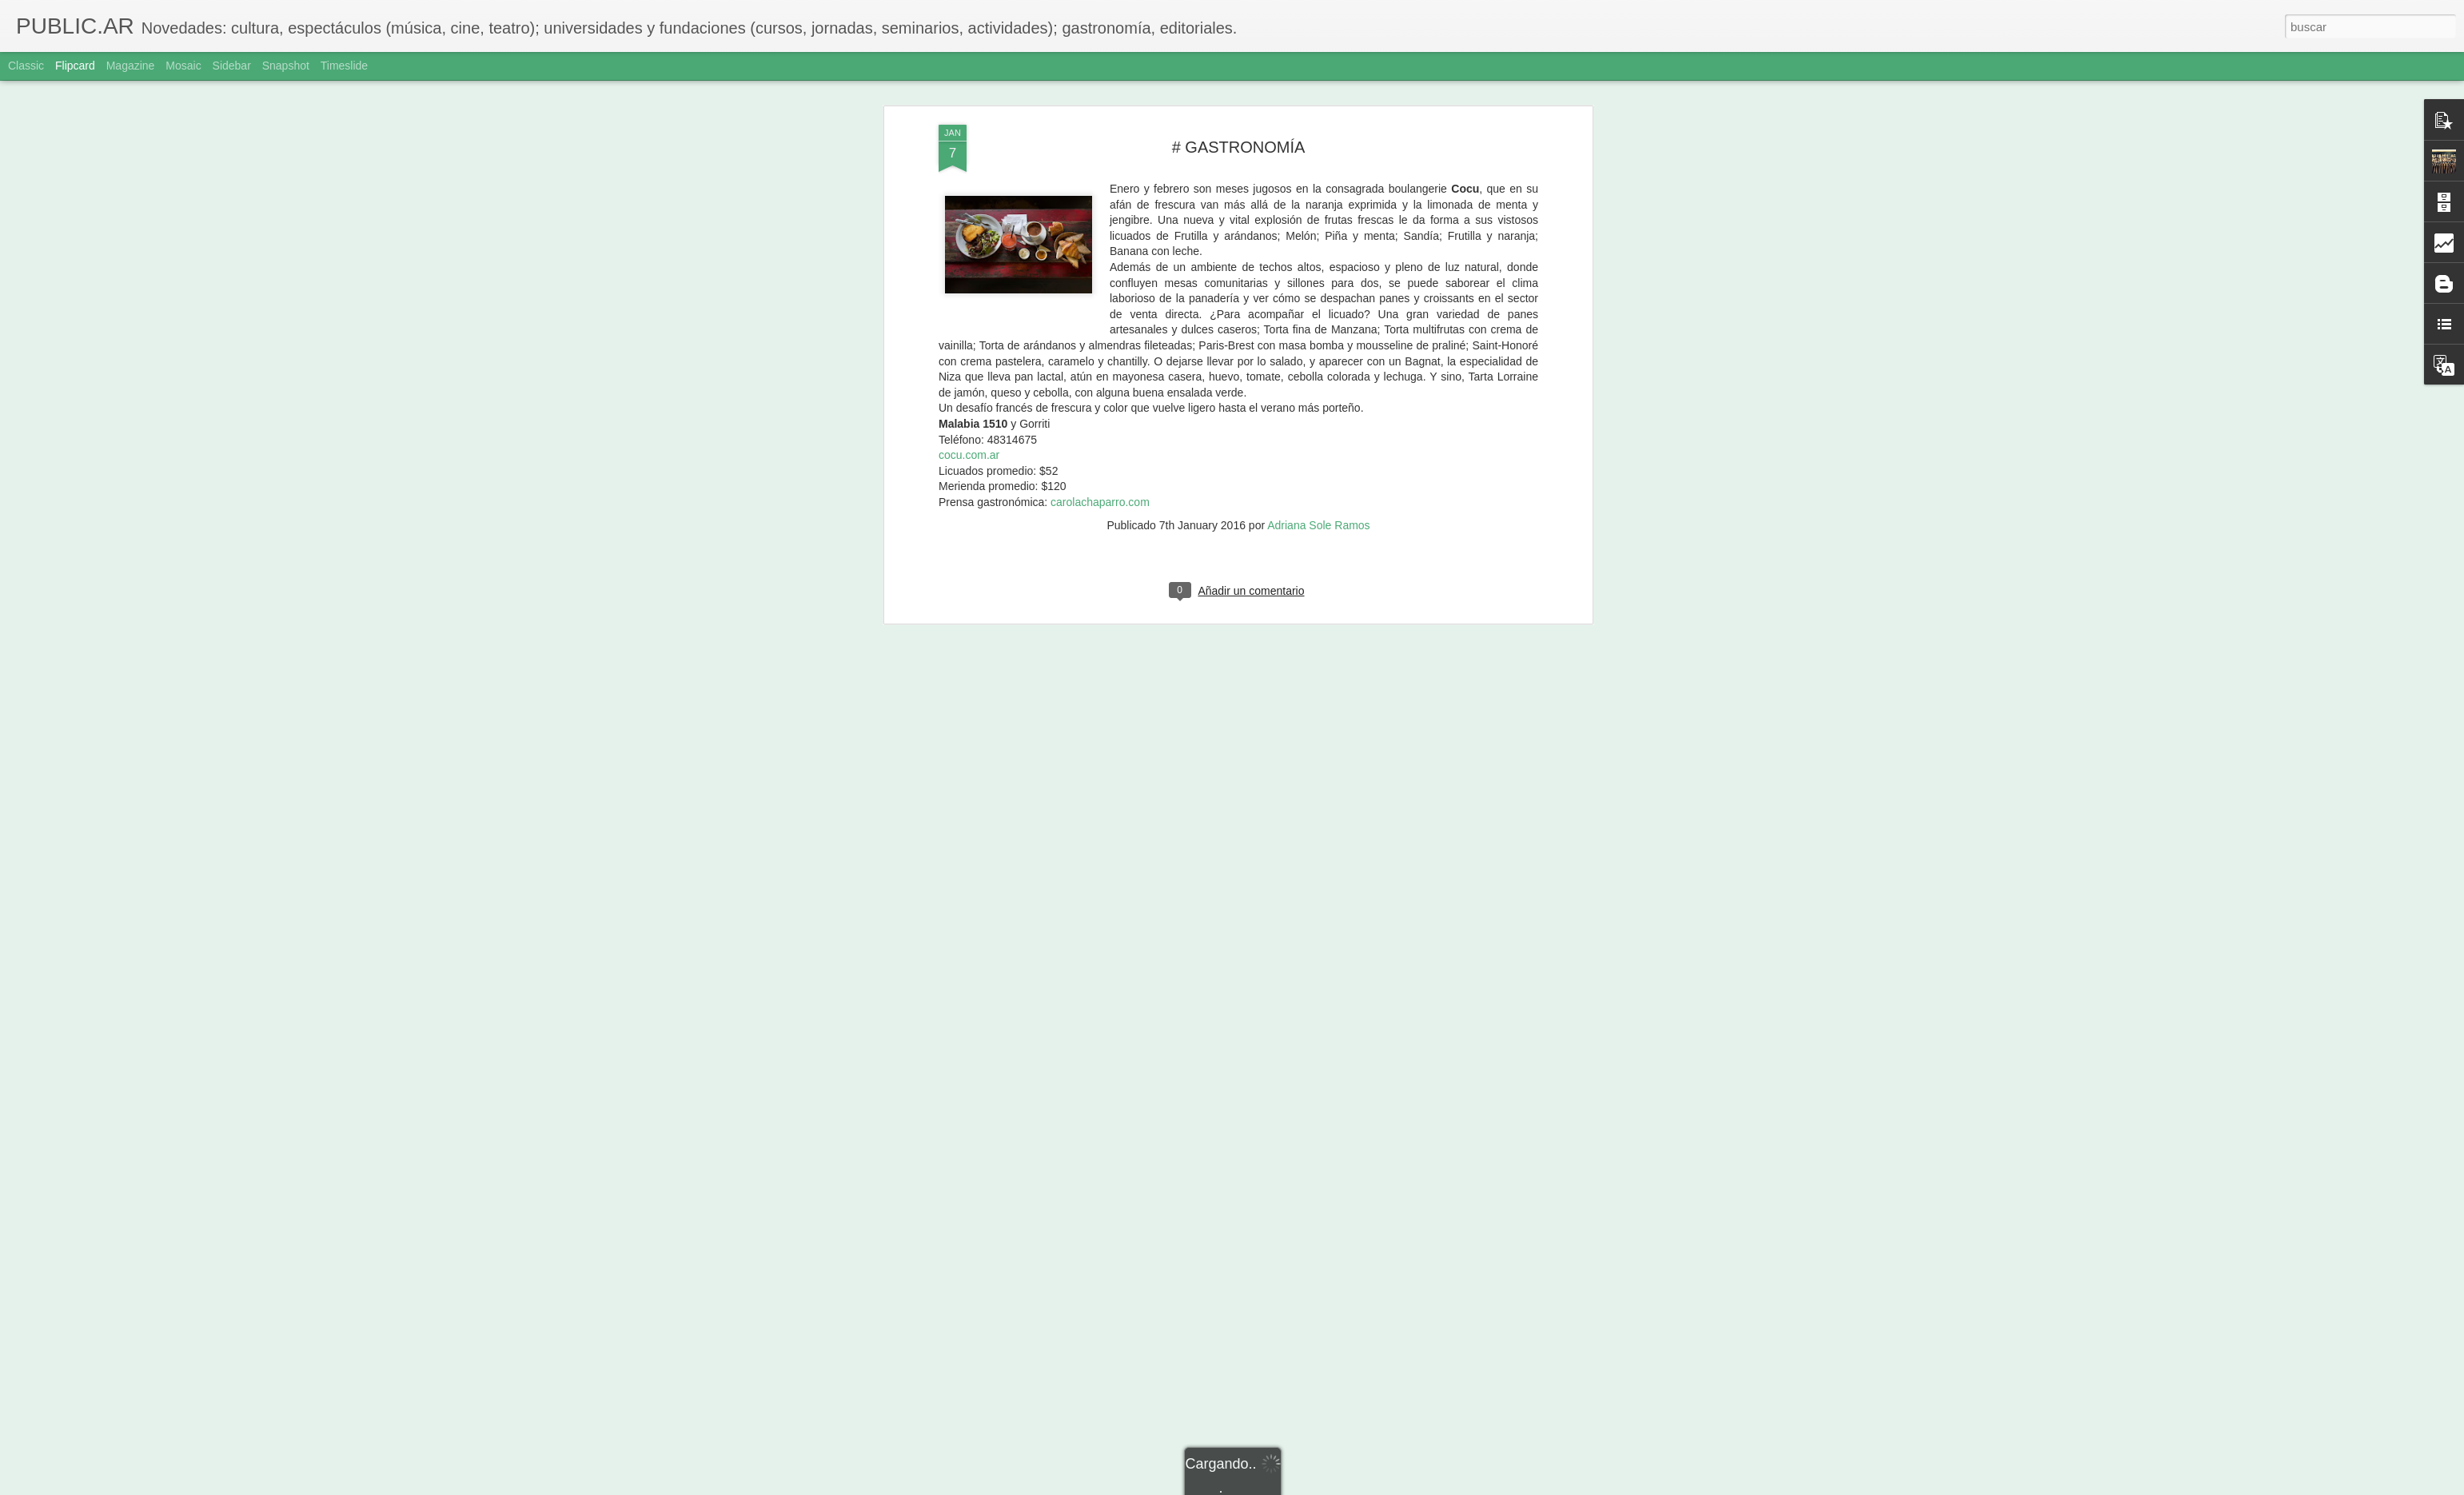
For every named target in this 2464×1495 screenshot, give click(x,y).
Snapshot (285, 65)
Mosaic (183, 65)
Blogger (1294, 1486)
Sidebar (232, 65)
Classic (26, 65)
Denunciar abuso (1347, 1486)
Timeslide (344, 65)
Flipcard (75, 65)
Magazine (130, 65)
